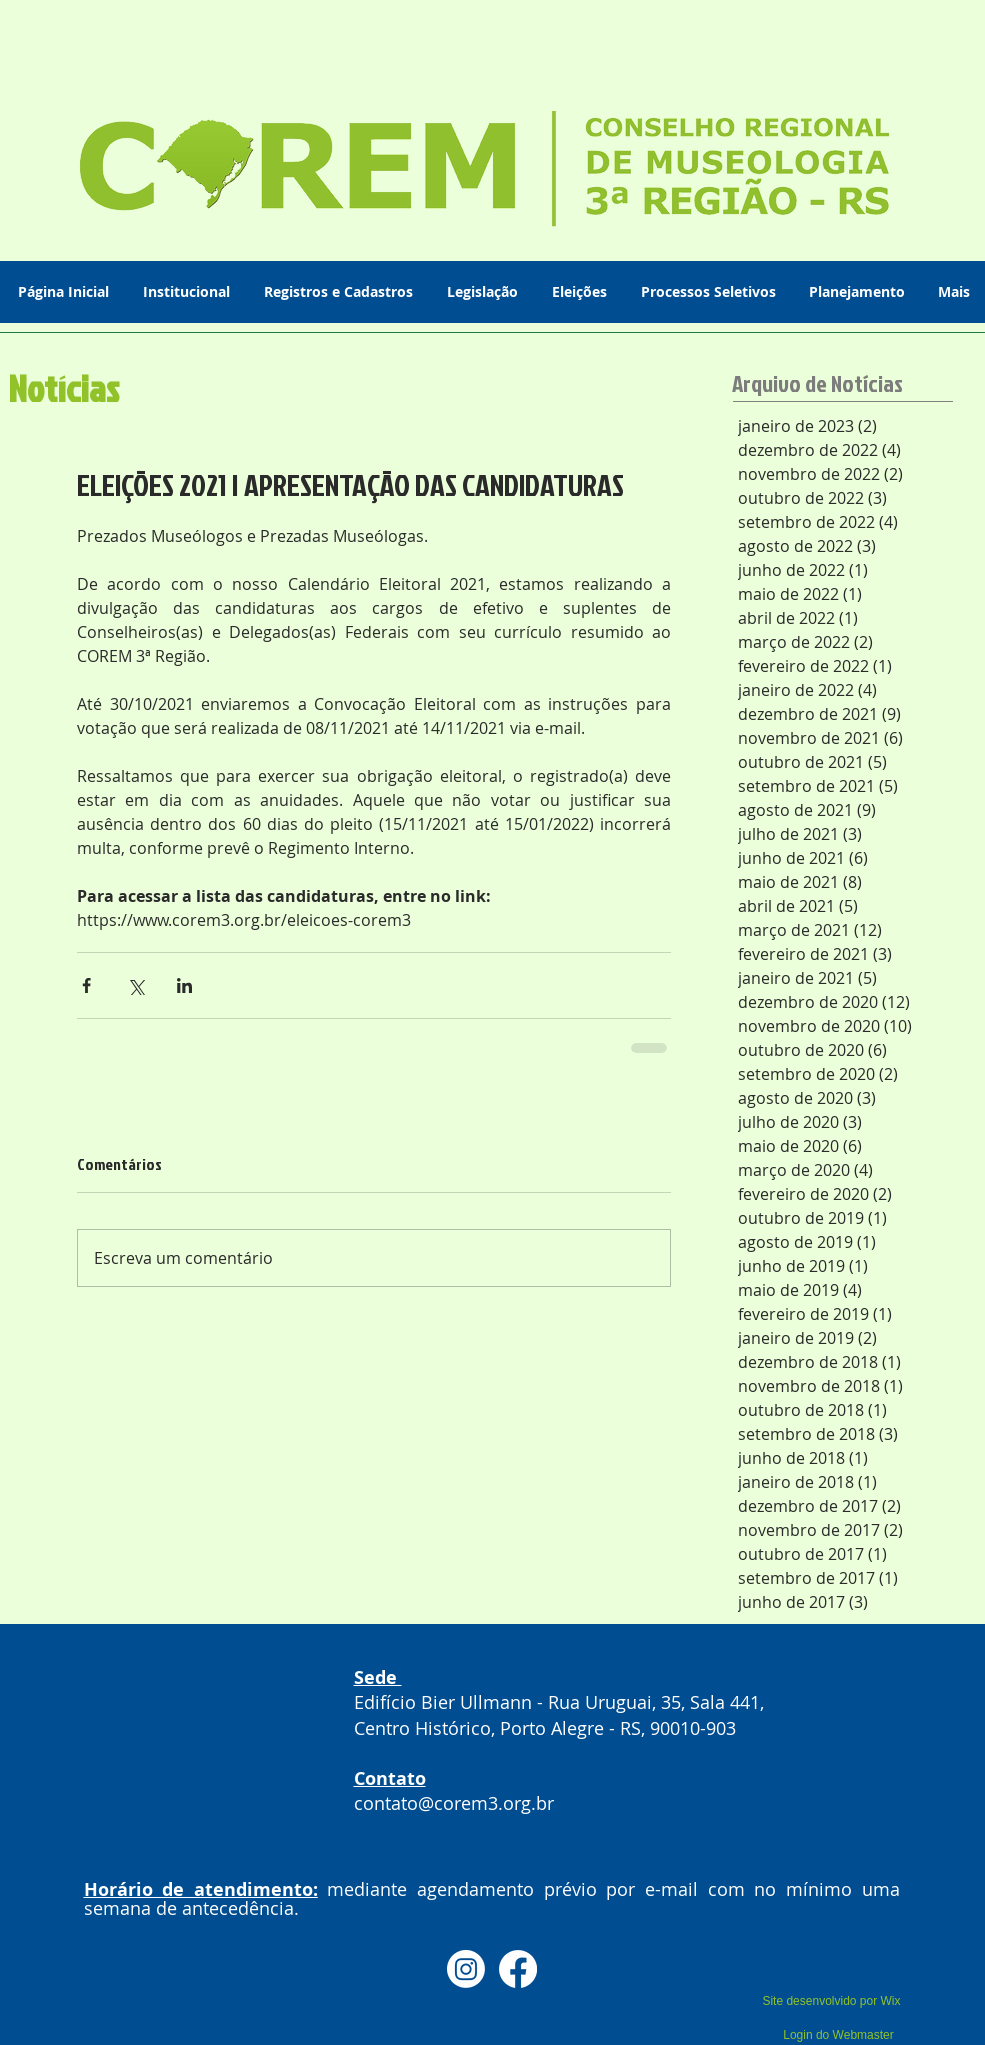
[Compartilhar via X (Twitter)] (135, 985)
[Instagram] (466, 1969)
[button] (188, 291)
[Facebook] (518, 1969)
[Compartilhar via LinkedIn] (184, 985)
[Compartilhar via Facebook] (86, 985)
